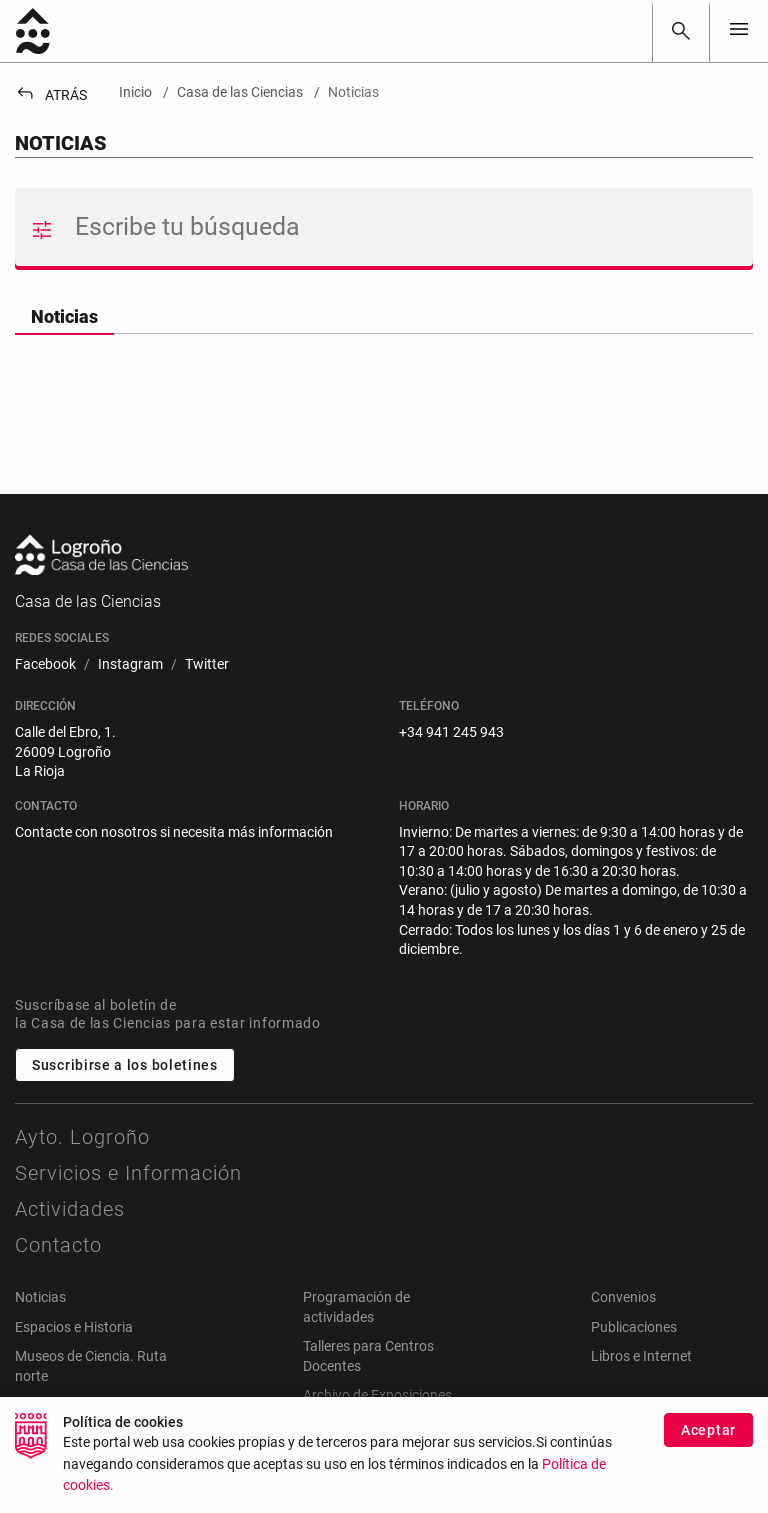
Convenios (623, 1297)
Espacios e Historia (74, 1327)
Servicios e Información (128, 1173)
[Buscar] (681, 31)
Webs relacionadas (73, 1405)
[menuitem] (45, 665)
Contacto (58, 1245)
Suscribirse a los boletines (125, 1065)
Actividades (70, 1209)
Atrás (51, 95)
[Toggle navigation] (739, 30)
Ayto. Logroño (82, 1137)
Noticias (64, 316)
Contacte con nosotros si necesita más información (174, 832)
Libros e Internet (641, 1356)
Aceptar (708, 1441)
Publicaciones (634, 1327)
